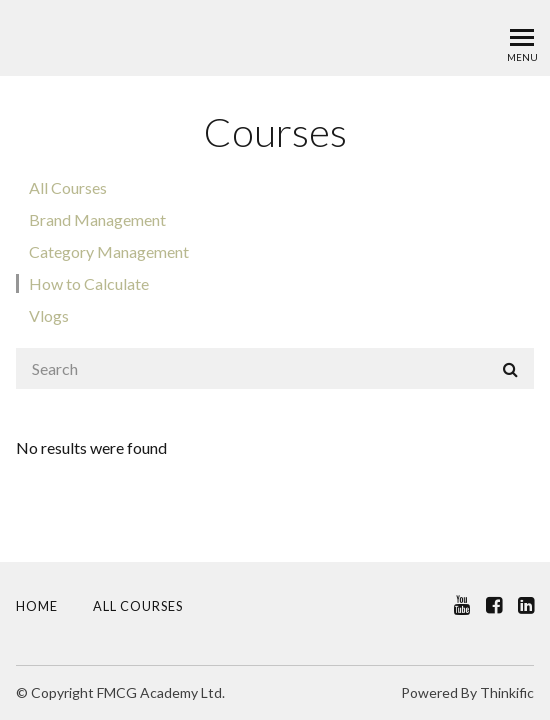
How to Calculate (89, 283)
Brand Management (97, 219)
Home (37, 606)
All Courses (68, 187)
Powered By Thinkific (467, 692)
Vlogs (49, 315)
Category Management (109, 251)
